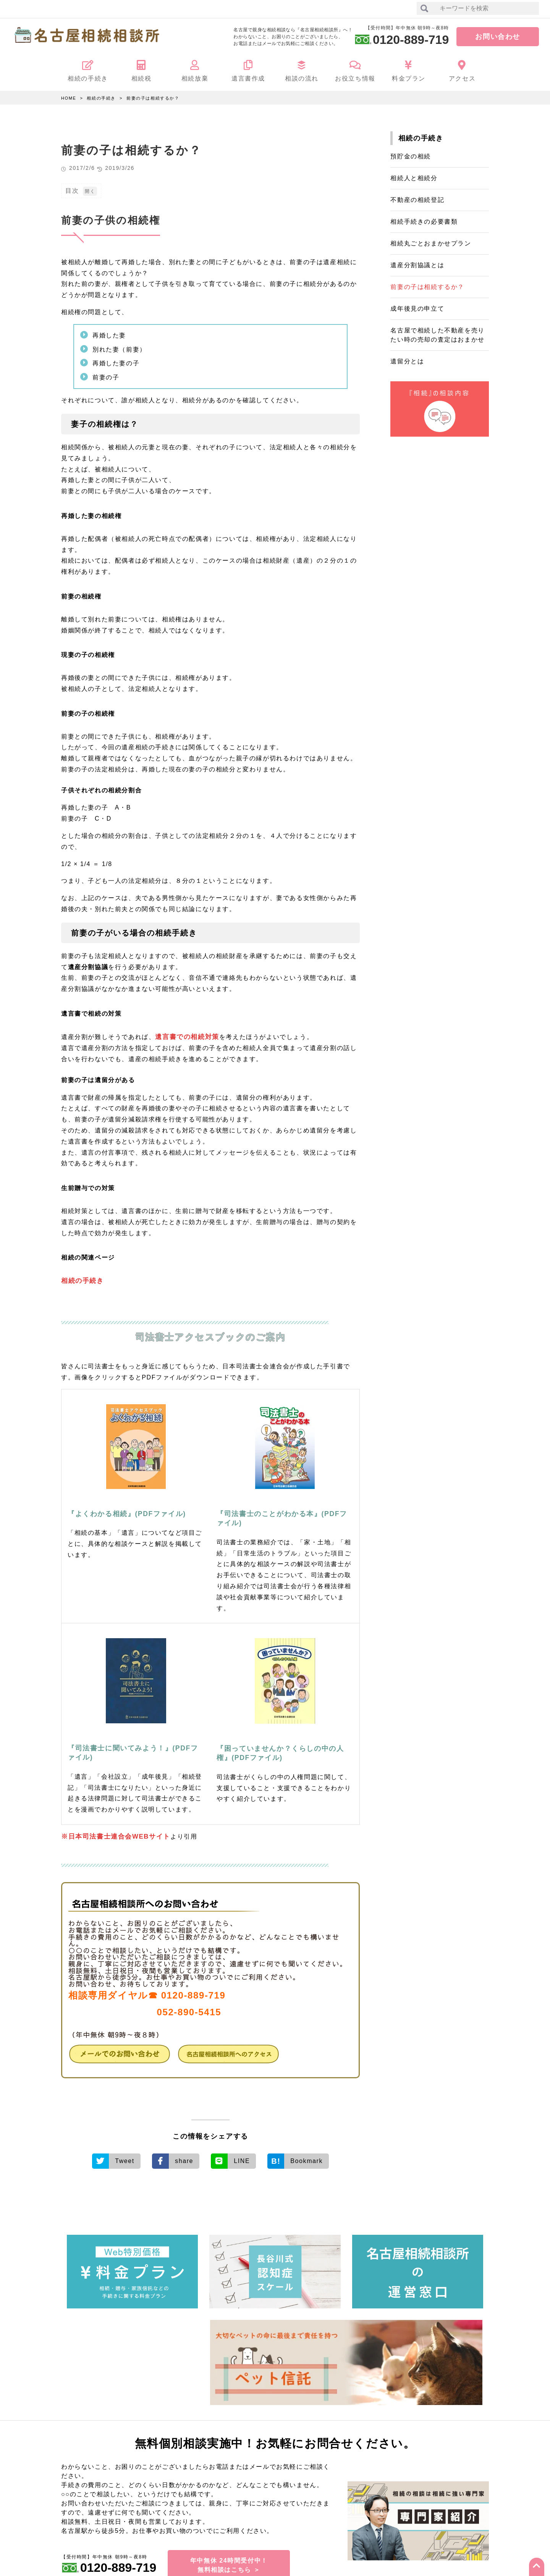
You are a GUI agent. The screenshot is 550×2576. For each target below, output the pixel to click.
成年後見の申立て (417, 308)
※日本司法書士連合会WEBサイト (113, 1835)
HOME (68, 98)
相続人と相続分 (413, 178)
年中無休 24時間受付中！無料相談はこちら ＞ (229, 2560)
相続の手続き (101, 98)
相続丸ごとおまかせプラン (430, 243)
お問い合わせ (497, 36)
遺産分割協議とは (417, 265)
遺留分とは (407, 361)
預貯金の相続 (410, 156)
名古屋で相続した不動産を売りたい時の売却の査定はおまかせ (437, 335)
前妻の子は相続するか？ (153, 98)
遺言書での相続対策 (185, 1036)
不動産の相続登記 (417, 200)
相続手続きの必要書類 (424, 221)
